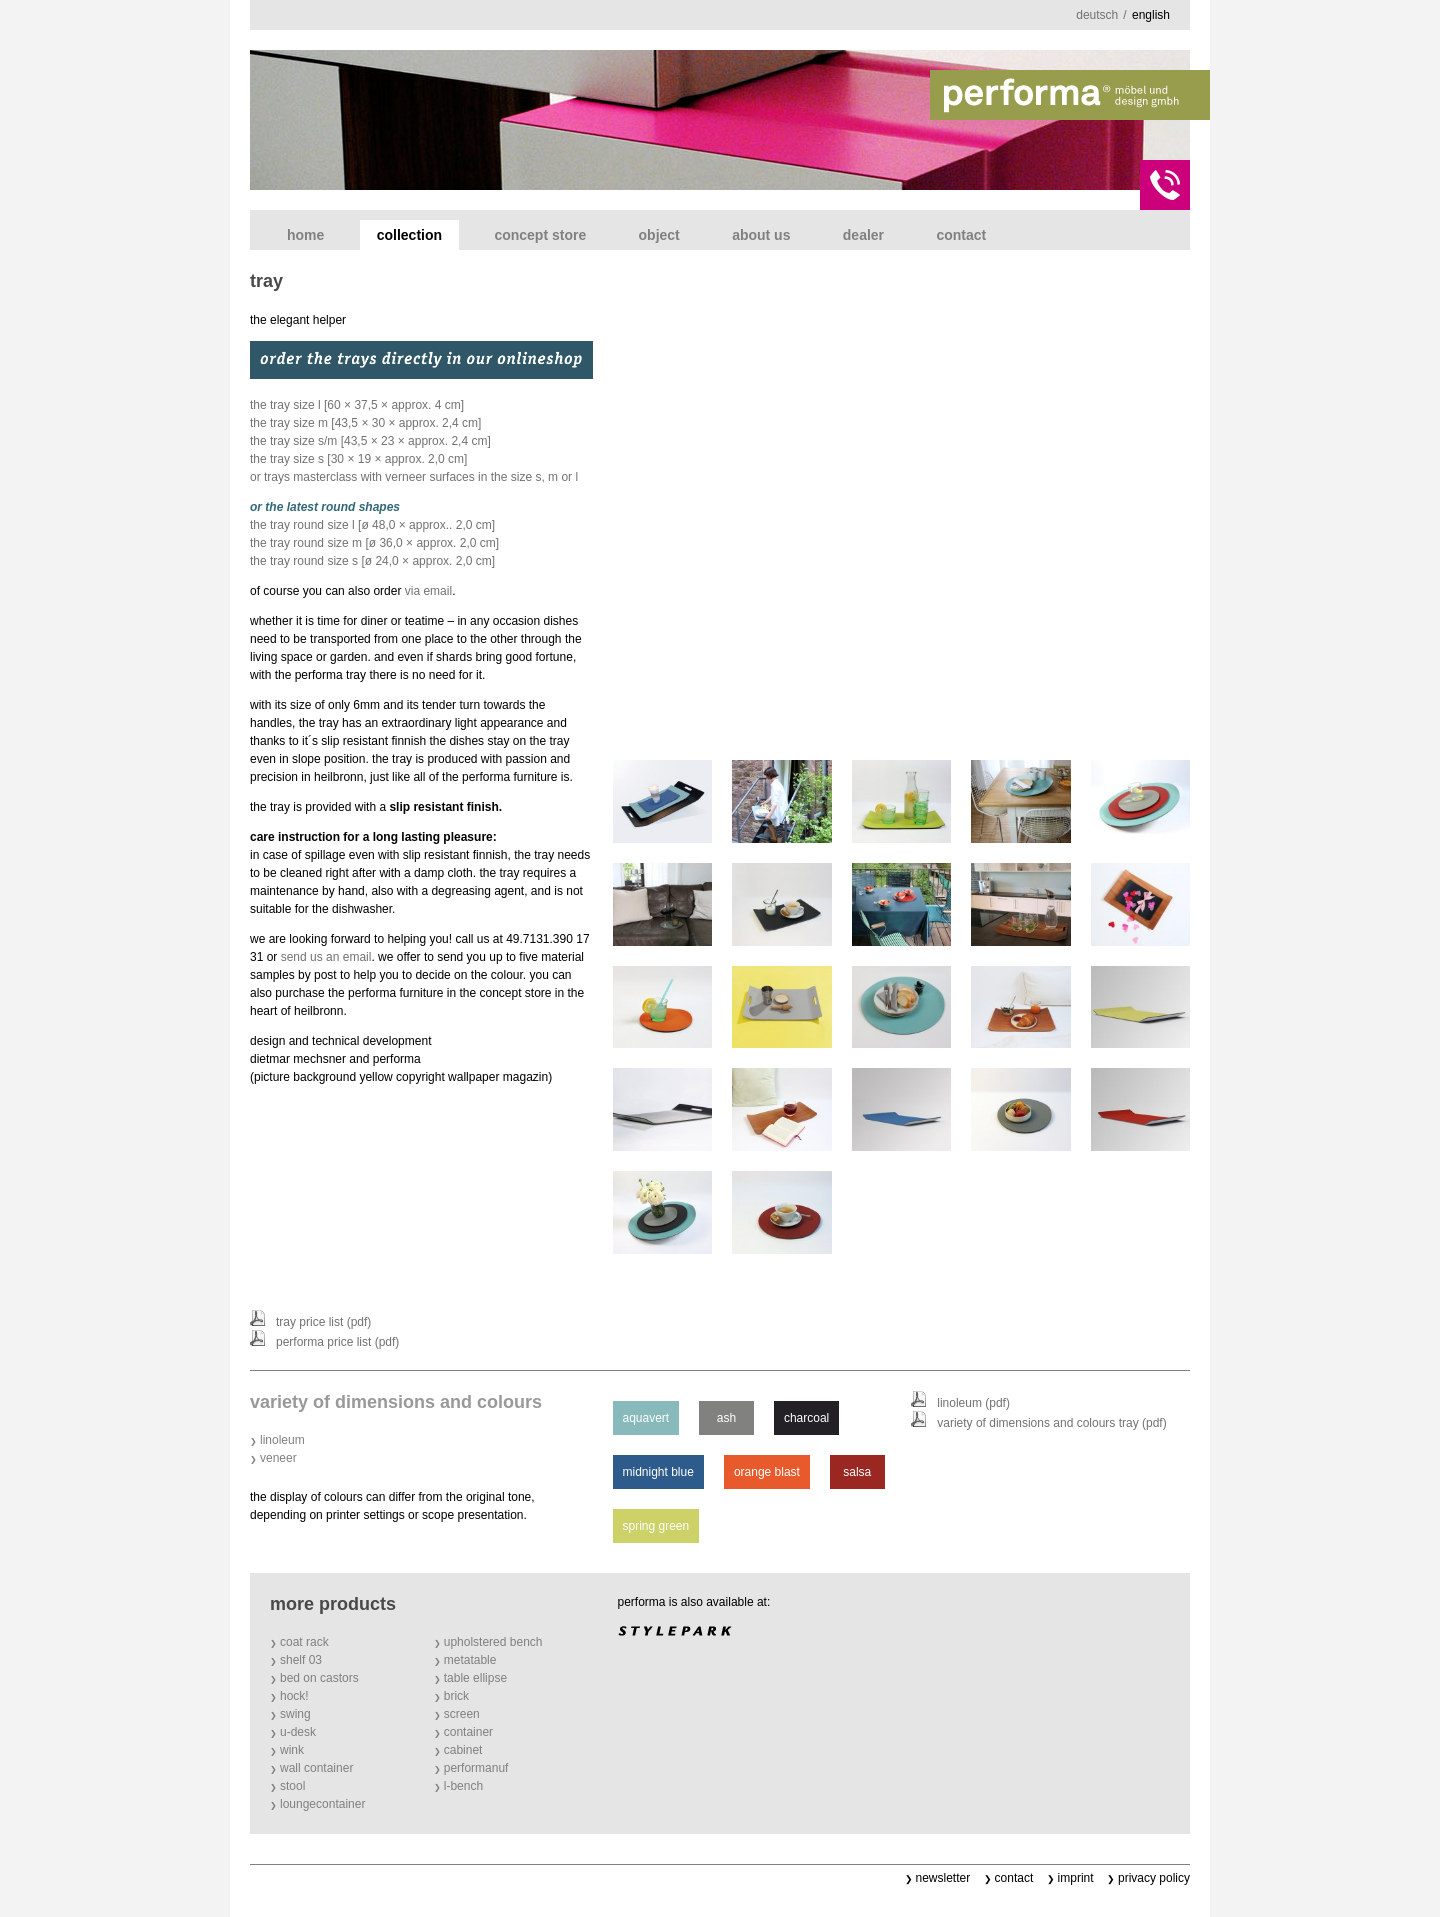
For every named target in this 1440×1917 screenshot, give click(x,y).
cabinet (463, 1750)
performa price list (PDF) (337, 1342)
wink (292, 1750)
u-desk (298, 1732)
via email (428, 591)
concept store (540, 235)
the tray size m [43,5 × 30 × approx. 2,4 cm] (365, 423)
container (468, 1732)
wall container (316, 1768)
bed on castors (319, 1678)
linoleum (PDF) (973, 1403)
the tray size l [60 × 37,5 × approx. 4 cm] (357, 405)
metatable (470, 1660)
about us (761, 235)
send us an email (326, 957)
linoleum (282, 1440)
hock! (294, 1696)
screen (462, 1714)
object (659, 235)
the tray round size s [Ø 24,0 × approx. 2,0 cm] (372, 561)
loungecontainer (322, 1804)
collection (409, 235)
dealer (863, 235)
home (305, 235)
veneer (278, 1458)
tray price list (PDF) (323, 1322)
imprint (1076, 1878)
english (1151, 15)
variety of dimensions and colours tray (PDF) (1051, 1423)
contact (961, 235)
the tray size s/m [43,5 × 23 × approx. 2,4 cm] (370, 441)
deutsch (1097, 15)
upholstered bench (493, 1642)
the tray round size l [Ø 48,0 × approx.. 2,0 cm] (372, 525)
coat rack (304, 1642)
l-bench (463, 1786)
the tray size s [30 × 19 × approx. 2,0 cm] (358, 459)
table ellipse (475, 1678)
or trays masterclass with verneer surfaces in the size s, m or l (414, 477)
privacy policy (1154, 1878)
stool (292, 1786)
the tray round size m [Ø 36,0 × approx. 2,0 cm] (374, 543)
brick (456, 1696)
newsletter (943, 1878)
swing (295, 1714)
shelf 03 (301, 1660)
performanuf (476, 1768)
